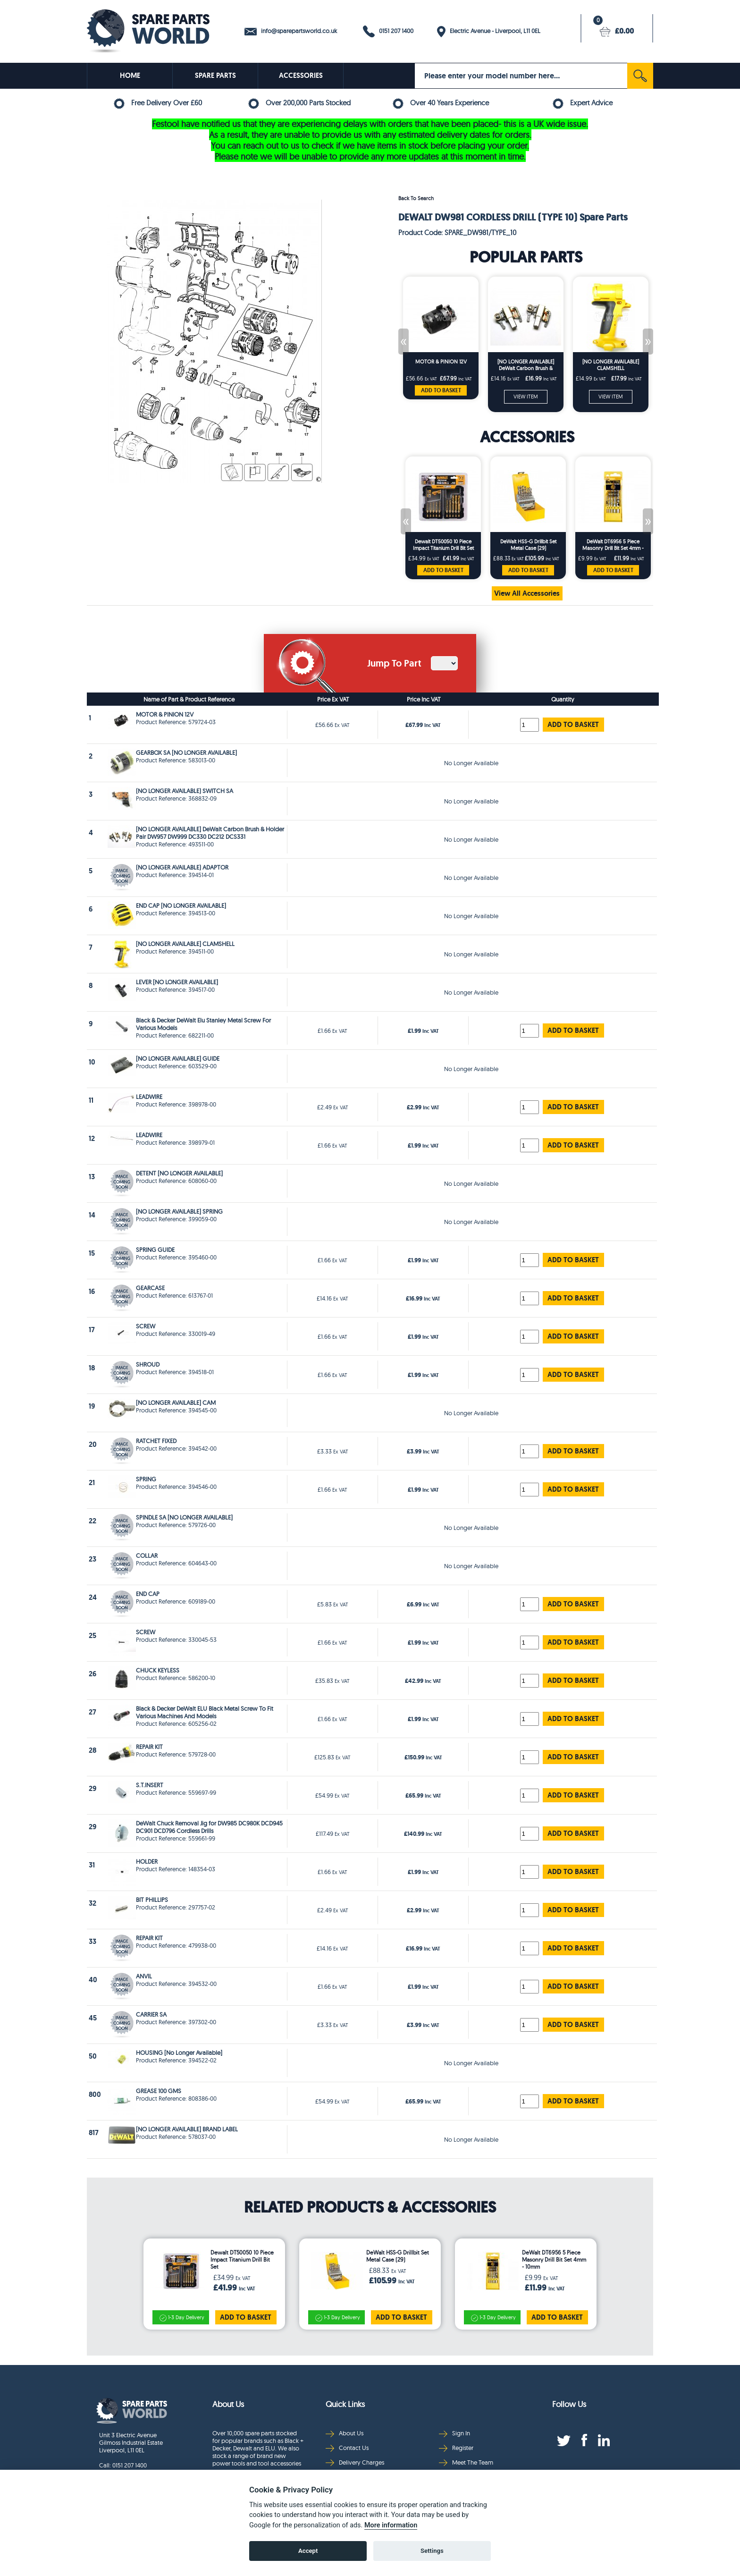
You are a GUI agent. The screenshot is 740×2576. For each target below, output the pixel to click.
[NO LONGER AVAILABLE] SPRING (179, 1211)
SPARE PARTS (215, 75)
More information (390, 2525)
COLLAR (147, 1555)
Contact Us (347, 2448)
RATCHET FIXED (156, 1440)
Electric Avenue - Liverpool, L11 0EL (488, 31)
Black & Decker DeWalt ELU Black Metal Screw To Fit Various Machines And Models (204, 1712)
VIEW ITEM (525, 396)
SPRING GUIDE (155, 1249)
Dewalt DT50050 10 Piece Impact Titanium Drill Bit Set (443, 544)
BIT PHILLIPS (152, 1899)
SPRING (146, 1479)
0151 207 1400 (388, 31)
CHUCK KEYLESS (157, 1670)
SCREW (145, 1326)
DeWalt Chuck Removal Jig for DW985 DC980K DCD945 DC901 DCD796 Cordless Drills (209, 1826)
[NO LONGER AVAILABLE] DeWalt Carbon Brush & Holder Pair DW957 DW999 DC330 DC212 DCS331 (525, 365)
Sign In (454, 2433)
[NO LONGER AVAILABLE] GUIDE (177, 1058)
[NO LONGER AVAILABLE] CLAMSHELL (610, 365)
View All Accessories (527, 593)
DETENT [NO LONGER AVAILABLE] (179, 1173)
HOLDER (147, 1861)
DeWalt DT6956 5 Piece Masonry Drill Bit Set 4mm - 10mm (613, 545)
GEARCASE (150, 1288)
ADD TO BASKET (441, 390)
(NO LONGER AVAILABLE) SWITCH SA (184, 790)
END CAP (148, 1593)
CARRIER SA (151, 2014)
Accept (308, 2550)
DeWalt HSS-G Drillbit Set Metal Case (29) (528, 544)
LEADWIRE (149, 1096)
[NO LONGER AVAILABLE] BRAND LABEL (187, 2129)
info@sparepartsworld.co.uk (290, 31)
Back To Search (416, 198)
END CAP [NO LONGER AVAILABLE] (181, 905)
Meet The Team (466, 2462)
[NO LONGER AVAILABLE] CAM (176, 1402)
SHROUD (148, 1364)
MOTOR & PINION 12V (441, 361)
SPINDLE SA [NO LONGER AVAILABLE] (184, 1517)
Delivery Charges (355, 2462)
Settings (432, 2550)
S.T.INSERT (149, 1785)
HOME (130, 75)
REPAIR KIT (149, 1746)
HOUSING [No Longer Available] (179, 2052)
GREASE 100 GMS (158, 2091)
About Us (344, 2433)
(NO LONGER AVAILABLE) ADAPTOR (182, 867)
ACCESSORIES (301, 75)
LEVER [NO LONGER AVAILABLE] (177, 982)
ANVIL (144, 1976)
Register (456, 2448)
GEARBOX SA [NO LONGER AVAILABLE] (186, 752)
